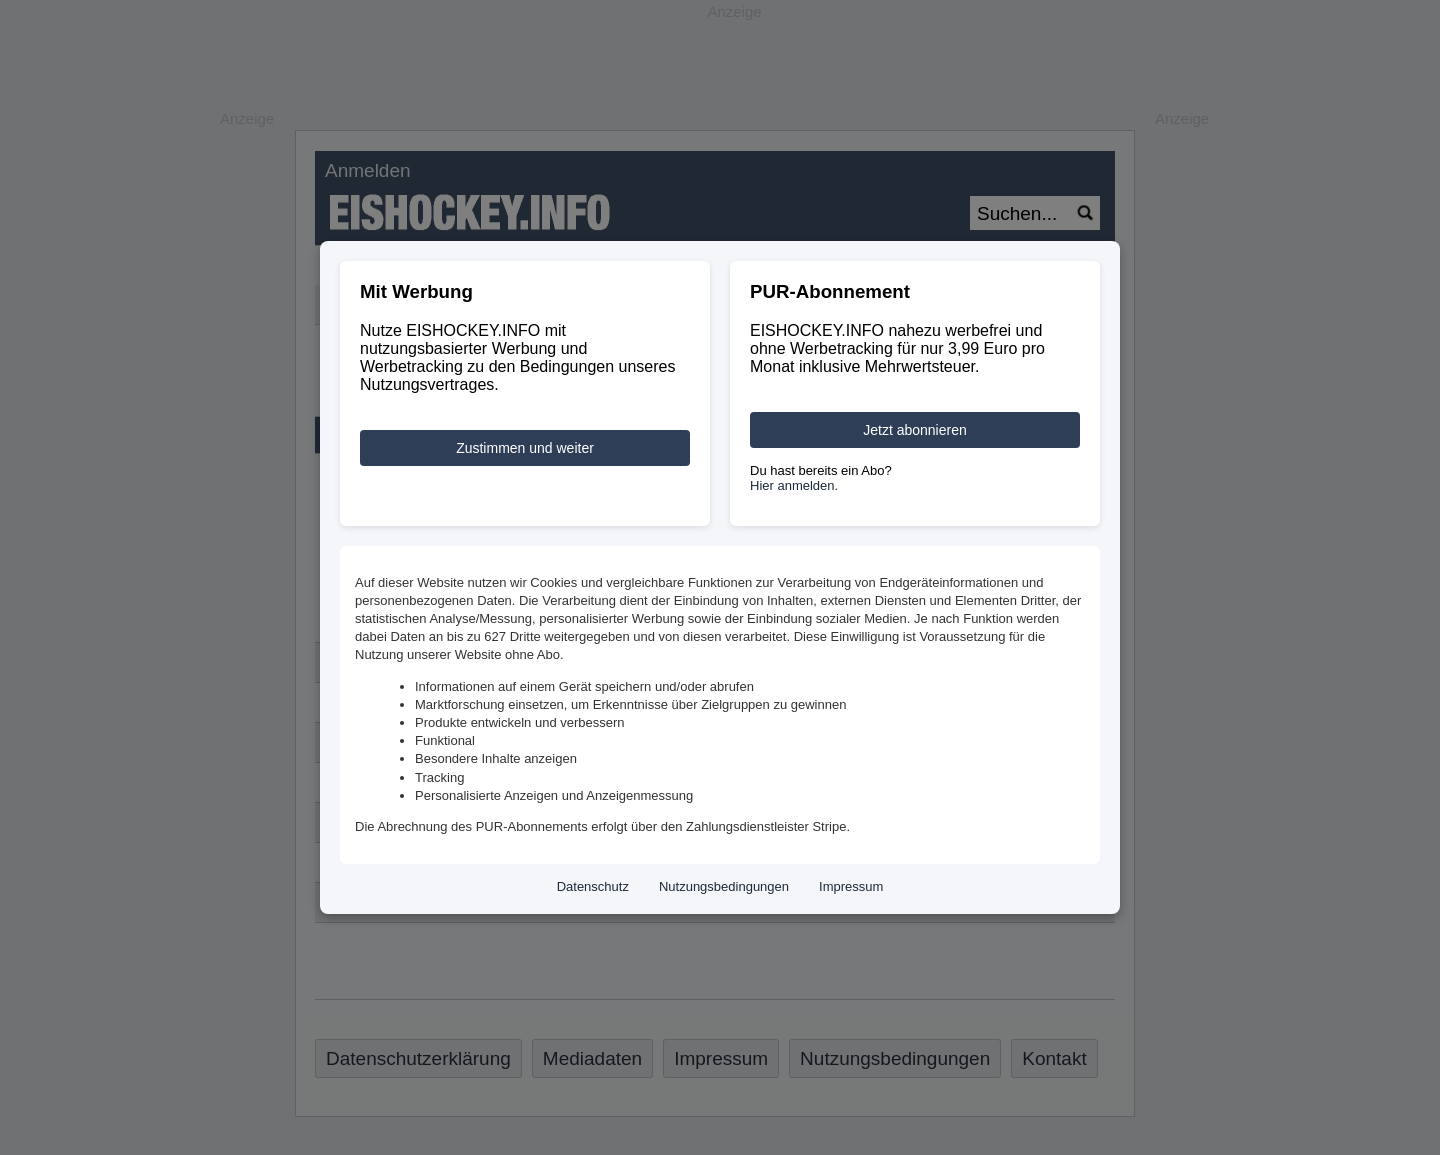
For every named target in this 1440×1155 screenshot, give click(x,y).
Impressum (851, 886)
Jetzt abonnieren (915, 430)
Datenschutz (593, 886)
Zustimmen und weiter (525, 448)
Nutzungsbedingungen (724, 886)
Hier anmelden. (794, 485)
